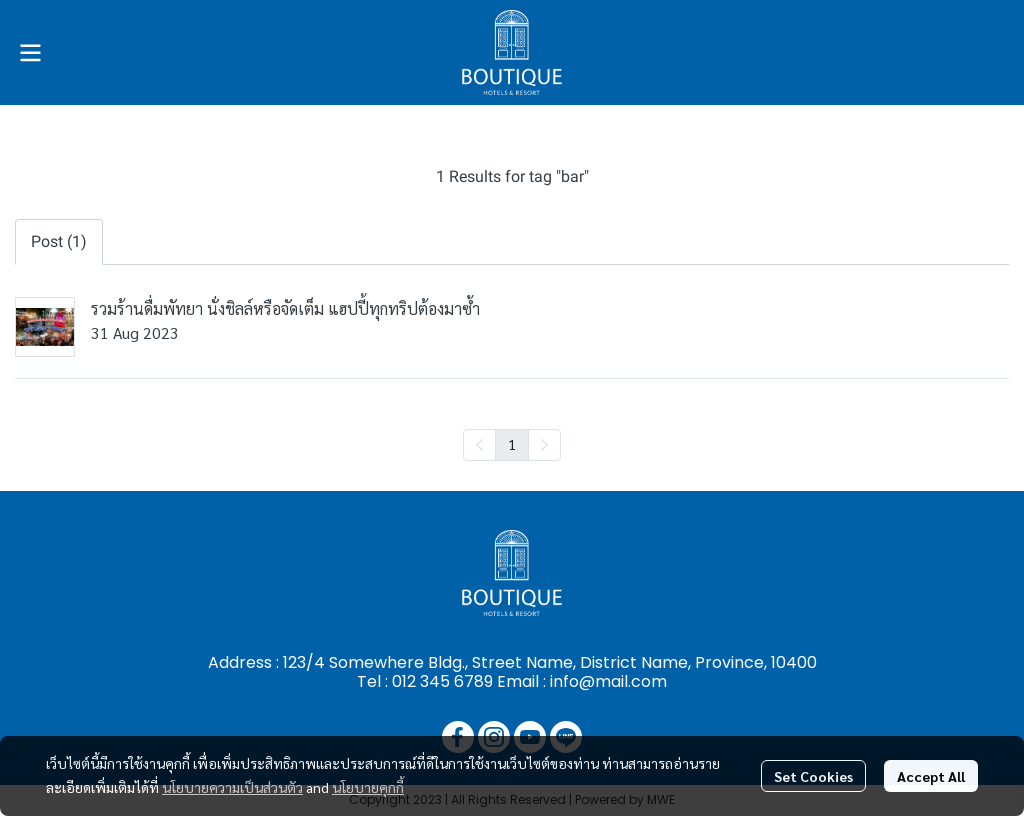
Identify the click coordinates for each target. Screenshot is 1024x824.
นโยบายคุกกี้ (368, 787)
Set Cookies (813, 776)
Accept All (931, 776)
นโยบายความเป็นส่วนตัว (232, 787)
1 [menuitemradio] (512, 444)
